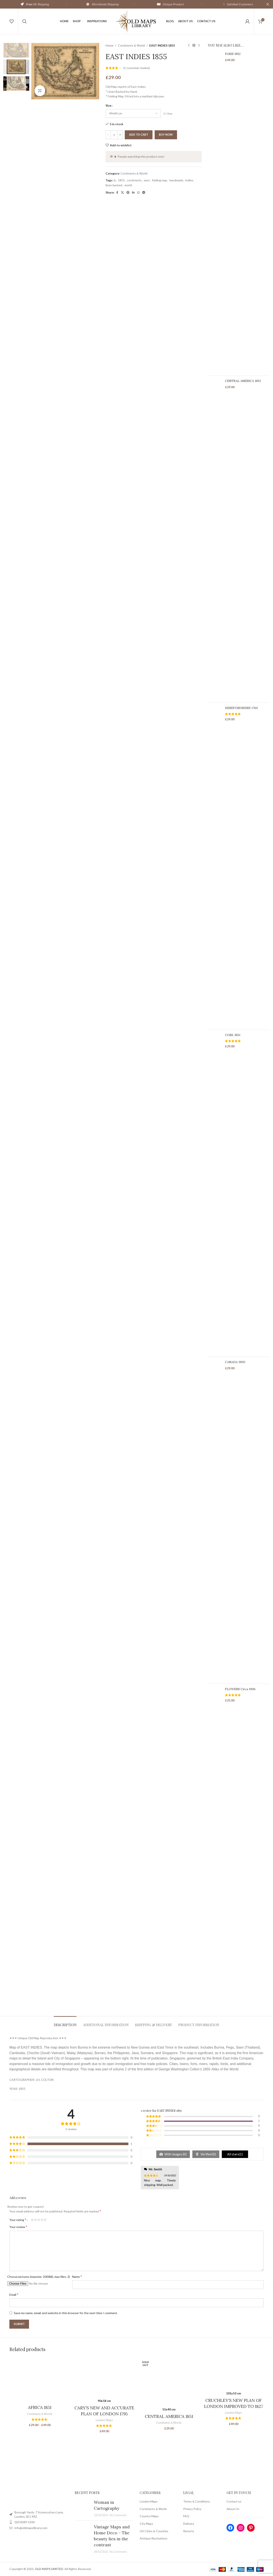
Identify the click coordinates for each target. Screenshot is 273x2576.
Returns (188, 2531)
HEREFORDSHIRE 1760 (241, 708)
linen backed (114, 185)
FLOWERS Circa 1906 (240, 1689)
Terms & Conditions (196, 2501)
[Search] (24, 21)
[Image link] (38, 2499)
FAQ (186, 2516)
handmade (176, 180)
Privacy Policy (192, 2509)
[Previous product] (188, 45)
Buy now (166, 134)
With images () (175, 2154)
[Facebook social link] (117, 192)
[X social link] (122, 192)
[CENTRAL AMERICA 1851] (169, 2381)
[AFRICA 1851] (39, 2380)
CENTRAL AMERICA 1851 (243, 381)
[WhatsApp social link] (138, 192)
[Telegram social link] (144, 192)
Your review (18, 2227)
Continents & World (131, 45)
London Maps (104, 2420)
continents (134, 180)
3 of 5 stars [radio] (38, 2219)
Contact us (234, 2501)
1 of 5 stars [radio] (32, 2219)
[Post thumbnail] (83, 2508)
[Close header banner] (267, 4)
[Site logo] (136, 21)
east (147, 180)
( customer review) (136, 68)
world (128, 185)
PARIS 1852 (233, 54)
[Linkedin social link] (133, 192)
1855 (121, 180)
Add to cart (138, 134)
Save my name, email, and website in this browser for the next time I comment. (66, 2313)
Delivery (188, 2523)
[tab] (65, 2022)
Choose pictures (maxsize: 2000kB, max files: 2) (38, 2276)
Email (13, 2294)
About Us (233, 2509)
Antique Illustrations (153, 2538)
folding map (159, 180)
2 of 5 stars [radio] (35, 2219)
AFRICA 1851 (39, 2407)
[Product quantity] (114, 134)
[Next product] (199, 45)
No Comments (118, 2515)
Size (108, 105)
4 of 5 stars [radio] (42, 2219)
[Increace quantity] (120, 134)
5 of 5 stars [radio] (45, 2219)
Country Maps (149, 2516)
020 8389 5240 (25, 2522)
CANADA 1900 (235, 1362)
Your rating (17, 2219)
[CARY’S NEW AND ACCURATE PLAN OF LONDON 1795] (104, 2376)
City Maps (146, 2523)
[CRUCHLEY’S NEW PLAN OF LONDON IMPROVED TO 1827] (233, 2373)
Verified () (208, 2154)
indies (189, 180)
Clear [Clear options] (169, 113)
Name (77, 2276)
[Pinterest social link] (128, 192)
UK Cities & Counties (154, 2531)
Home (109, 45)
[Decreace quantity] (108, 134)
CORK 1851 (232, 1035)
